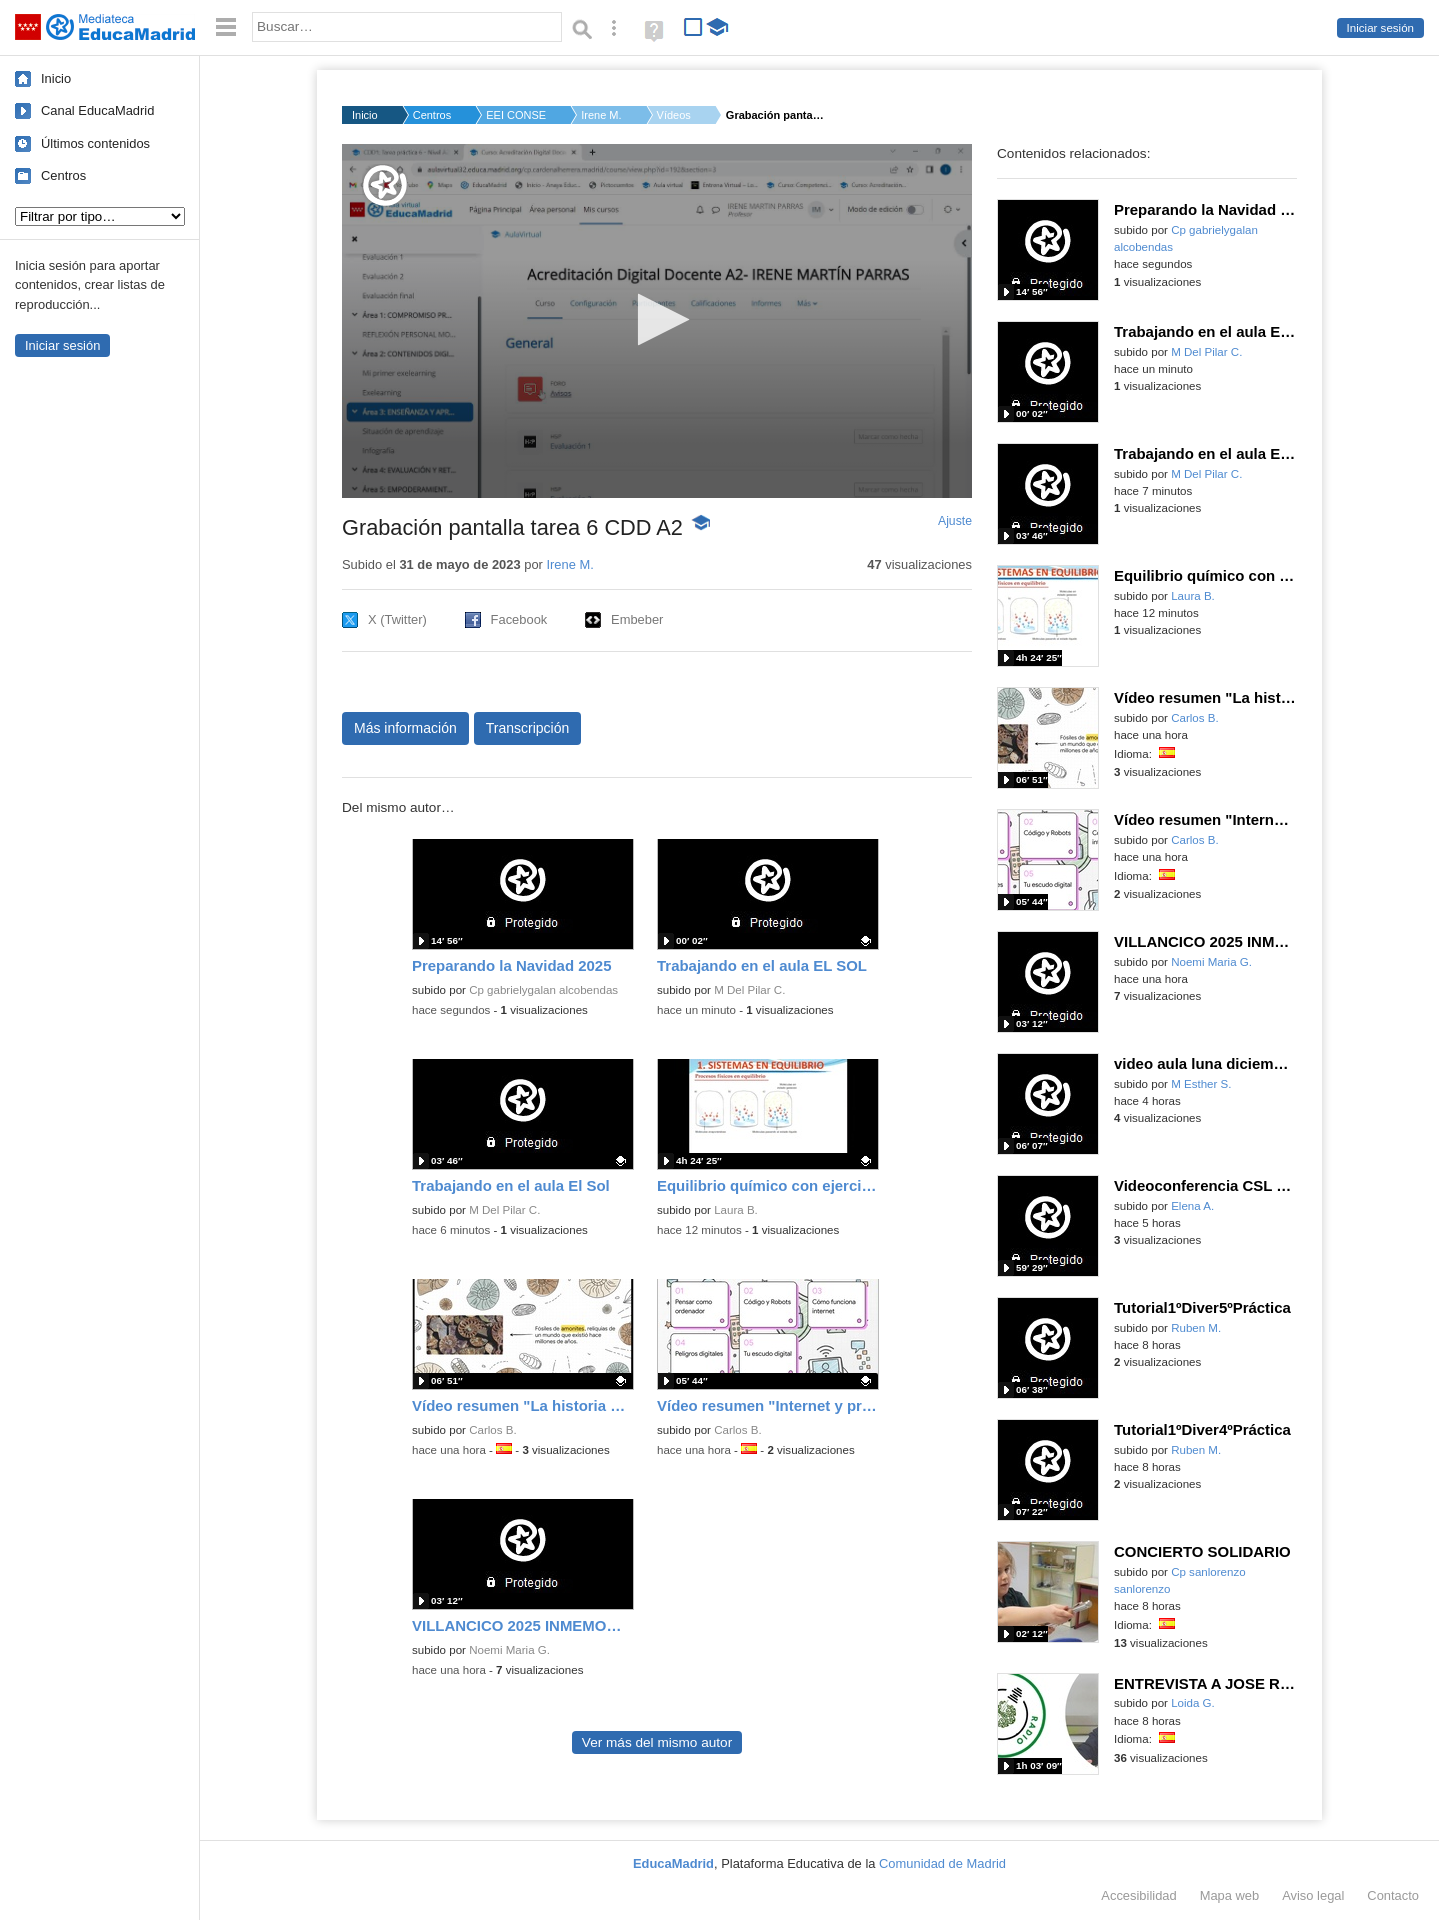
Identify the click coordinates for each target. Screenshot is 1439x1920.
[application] (657, 321)
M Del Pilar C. (749, 990)
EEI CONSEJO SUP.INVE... (516, 115)
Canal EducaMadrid (97, 110)
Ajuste (955, 521)
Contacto (1393, 1895)
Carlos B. (492, 1430)
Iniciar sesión (1380, 28)
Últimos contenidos (95, 143)
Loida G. (1193, 1703)
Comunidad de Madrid (942, 1863)
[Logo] (385, 185)
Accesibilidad (1138, 1895)
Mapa (1230, 1895)
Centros (63, 175)
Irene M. (601, 115)
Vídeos (674, 115)
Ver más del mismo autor (657, 1742)
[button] (657, 319)
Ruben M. (1196, 1328)
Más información (405, 728)
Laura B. (736, 1210)
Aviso (1313, 1895)
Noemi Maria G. (509, 1650)
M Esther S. (1201, 1084)
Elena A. (1192, 1206)
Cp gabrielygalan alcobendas (543, 990)
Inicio (56, 78)
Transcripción (528, 728)
